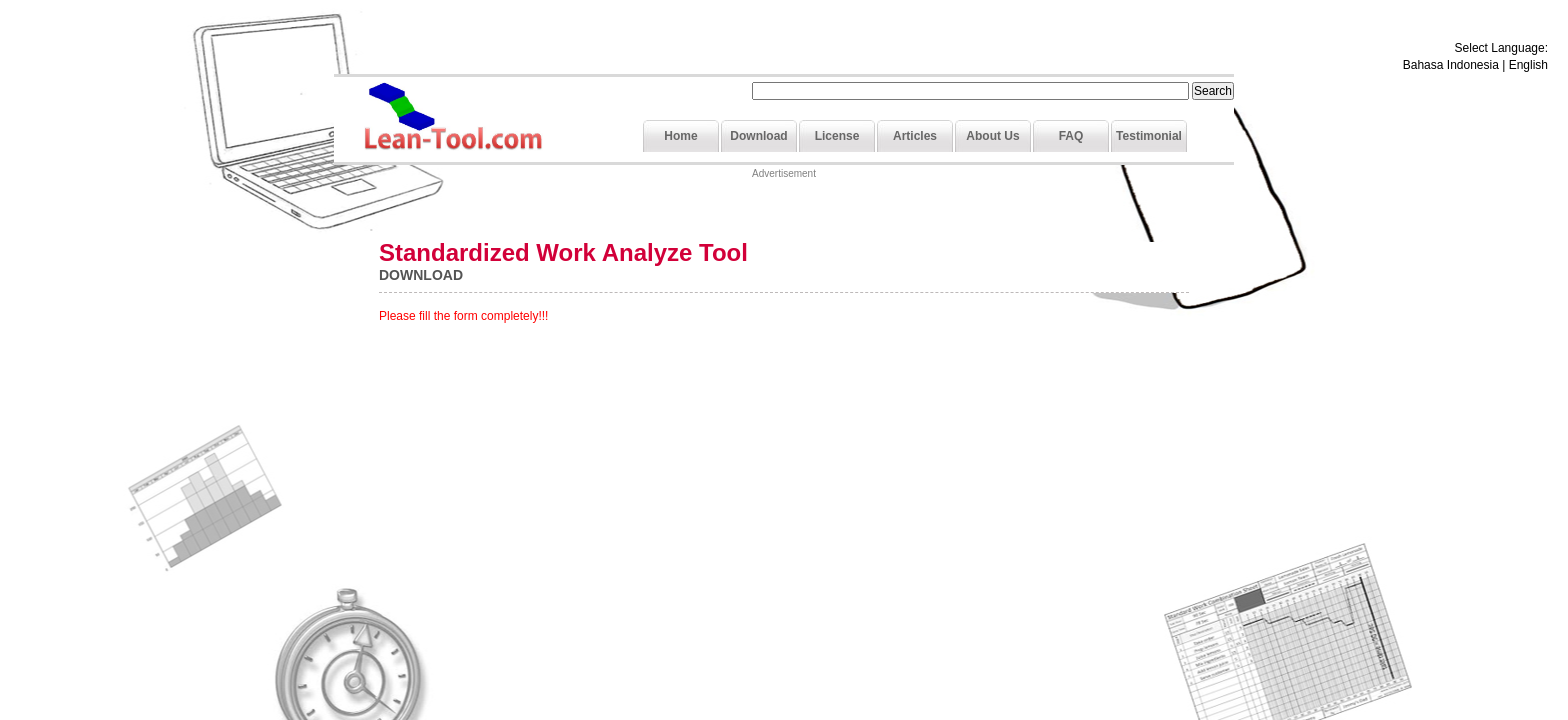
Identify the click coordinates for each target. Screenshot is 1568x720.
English (1528, 65)
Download (758, 136)
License (837, 136)
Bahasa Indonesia (1451, 65)
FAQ (1071, 136)
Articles (915, 136)
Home (680, 136)
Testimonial (1149, 136)
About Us (992, 136)
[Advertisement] (784, 212)
